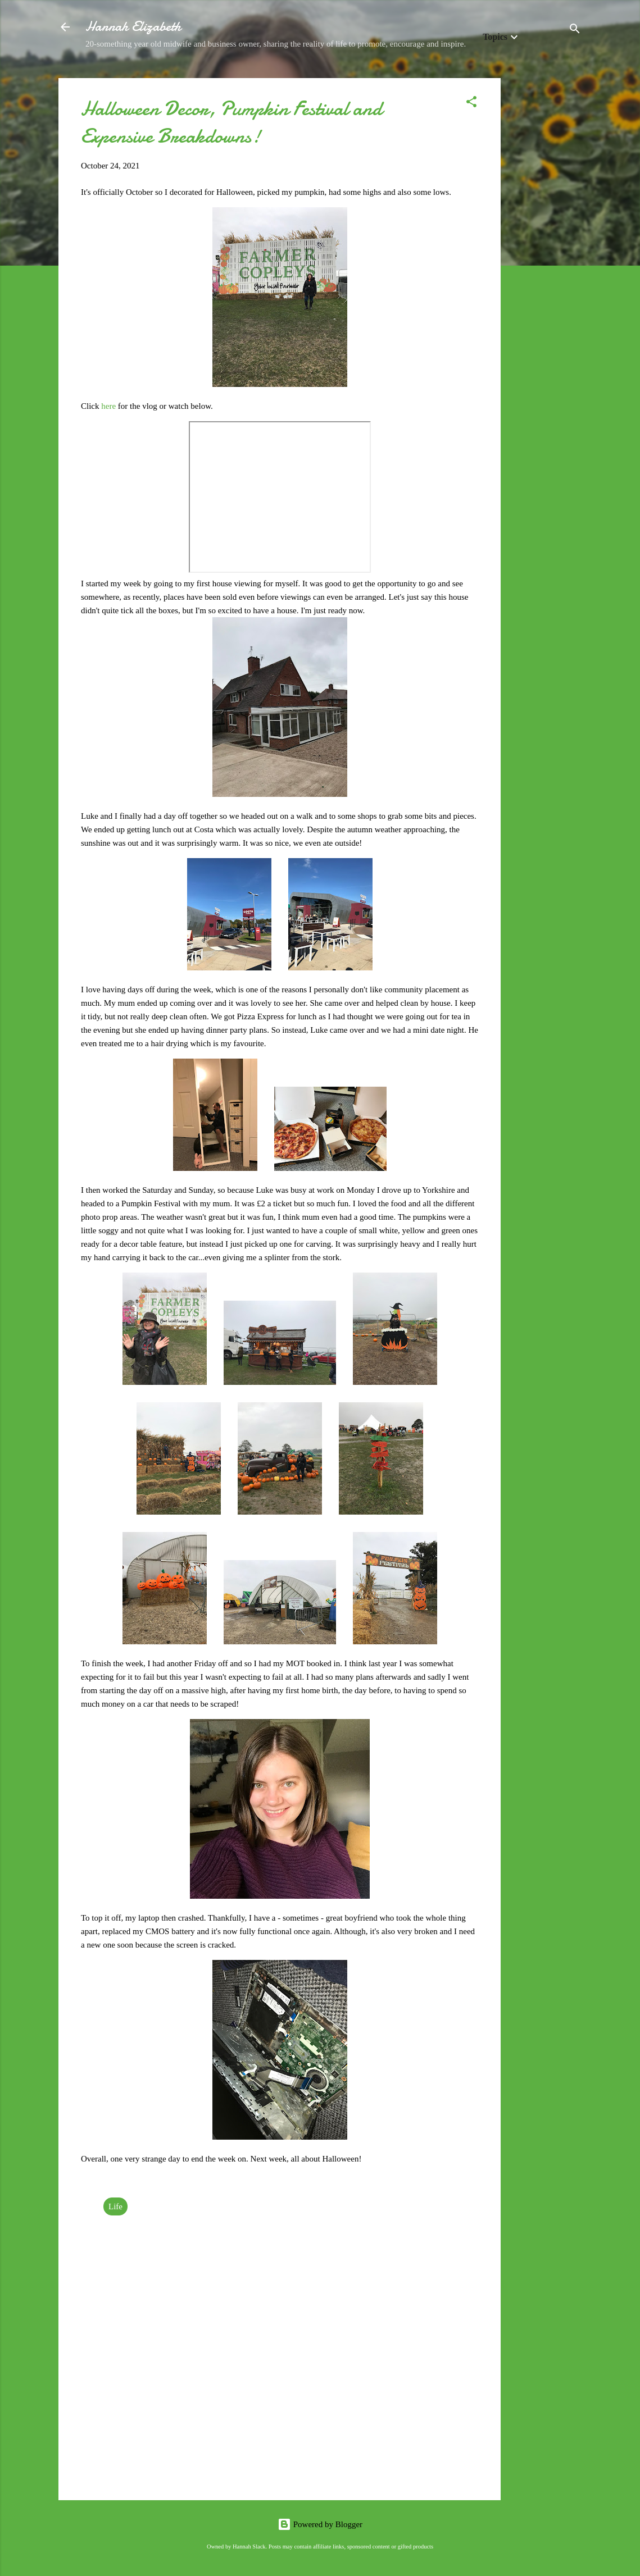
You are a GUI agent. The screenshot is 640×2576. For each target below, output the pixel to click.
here (109, 406)
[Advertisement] (546, 246)
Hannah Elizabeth (133, 26)
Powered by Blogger (320, 2524)
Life (115, 2206)
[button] (471, 103)
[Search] (575, 30)
